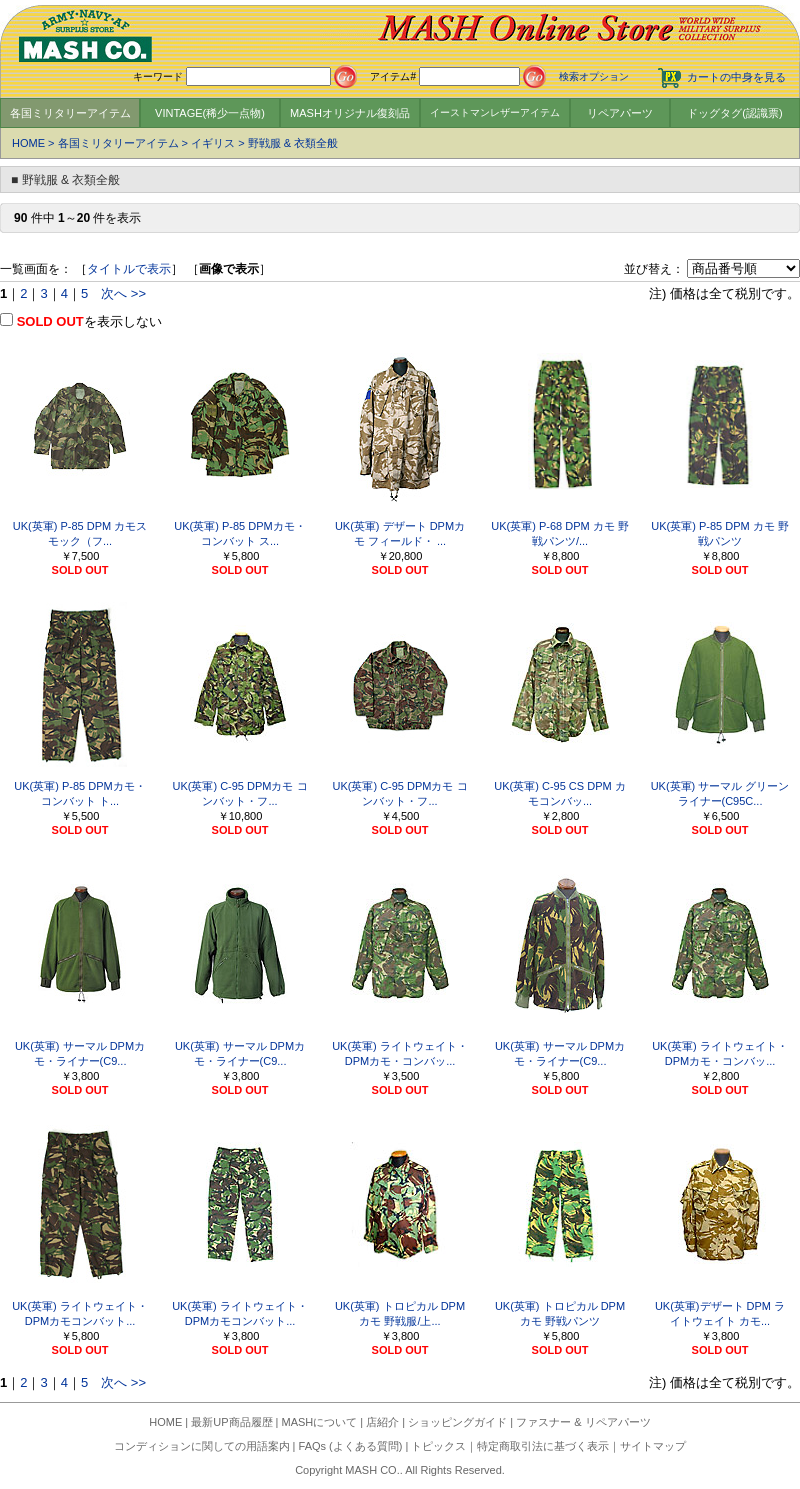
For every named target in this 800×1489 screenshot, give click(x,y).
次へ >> (123, 293)
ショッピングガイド (457, 1422)
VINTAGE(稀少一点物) (210, 113)
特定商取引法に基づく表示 (543, 1446)
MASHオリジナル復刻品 (350, 113)
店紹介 (382, 1422)
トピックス (438, 1446)
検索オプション (594, 76)
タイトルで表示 (129, 269)
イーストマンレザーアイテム (495, 112)
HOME (28, 143)
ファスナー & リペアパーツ (583, 1422)
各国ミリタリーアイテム (70, 113)
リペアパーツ (620, 113)
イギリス (213, 143)
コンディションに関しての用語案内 (202, 1446)
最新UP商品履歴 (231, 1422)
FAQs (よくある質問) (351, 1446)
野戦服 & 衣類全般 (293, 143)
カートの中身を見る (736, 77)
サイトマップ (653, 1446)
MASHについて (320, 1422)
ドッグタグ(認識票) (734, 113)
